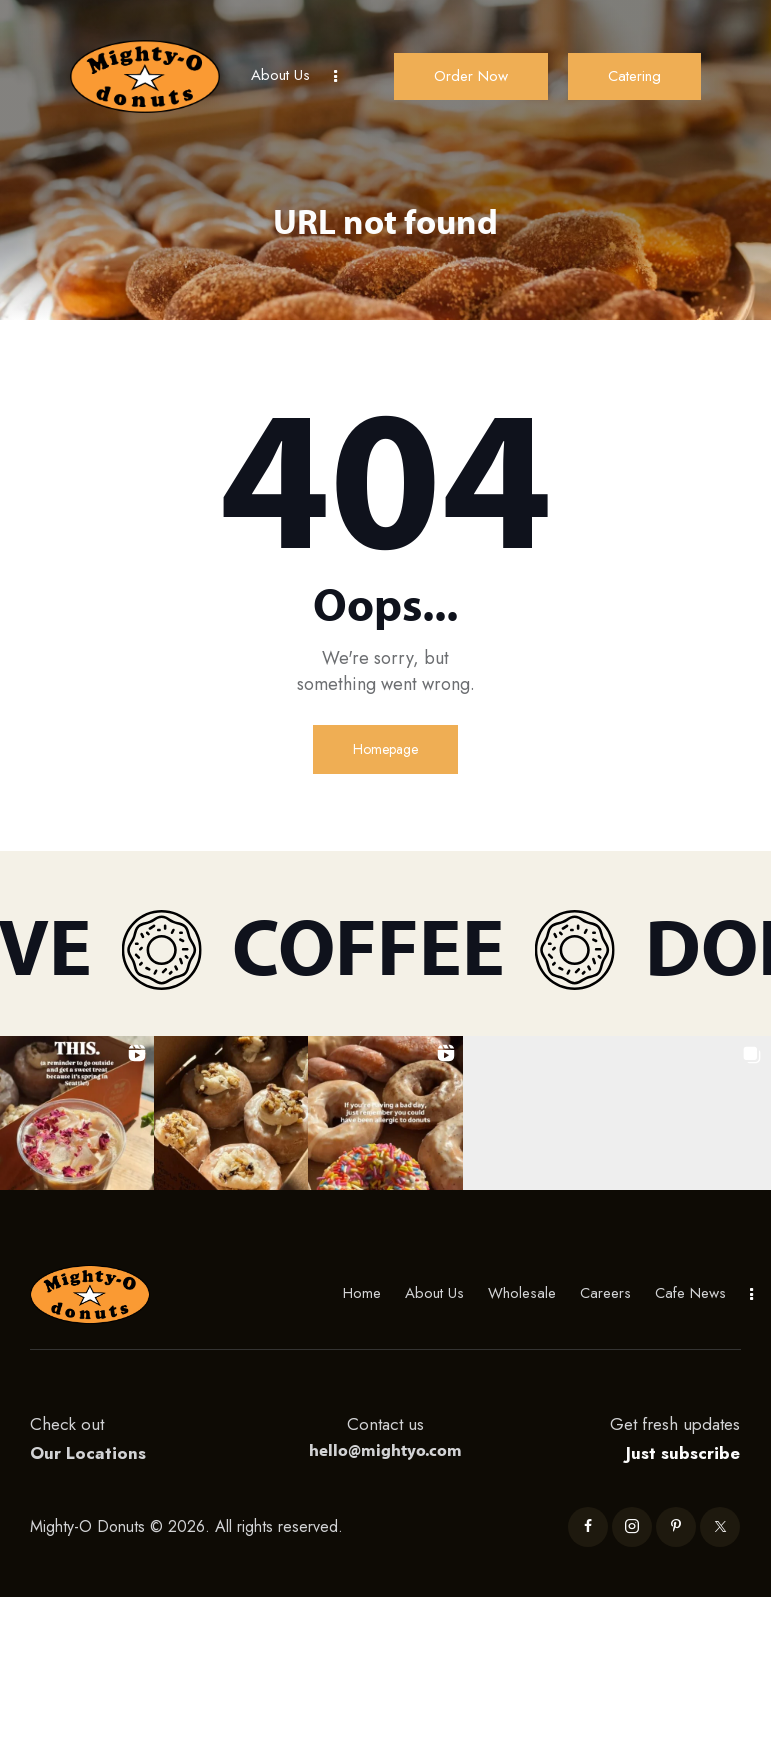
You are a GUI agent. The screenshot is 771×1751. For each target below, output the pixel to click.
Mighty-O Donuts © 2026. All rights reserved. (189, 1526)
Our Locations (88, 1453)
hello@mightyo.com (385, 1449)
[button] (77, 1113)
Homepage (385, 749)
